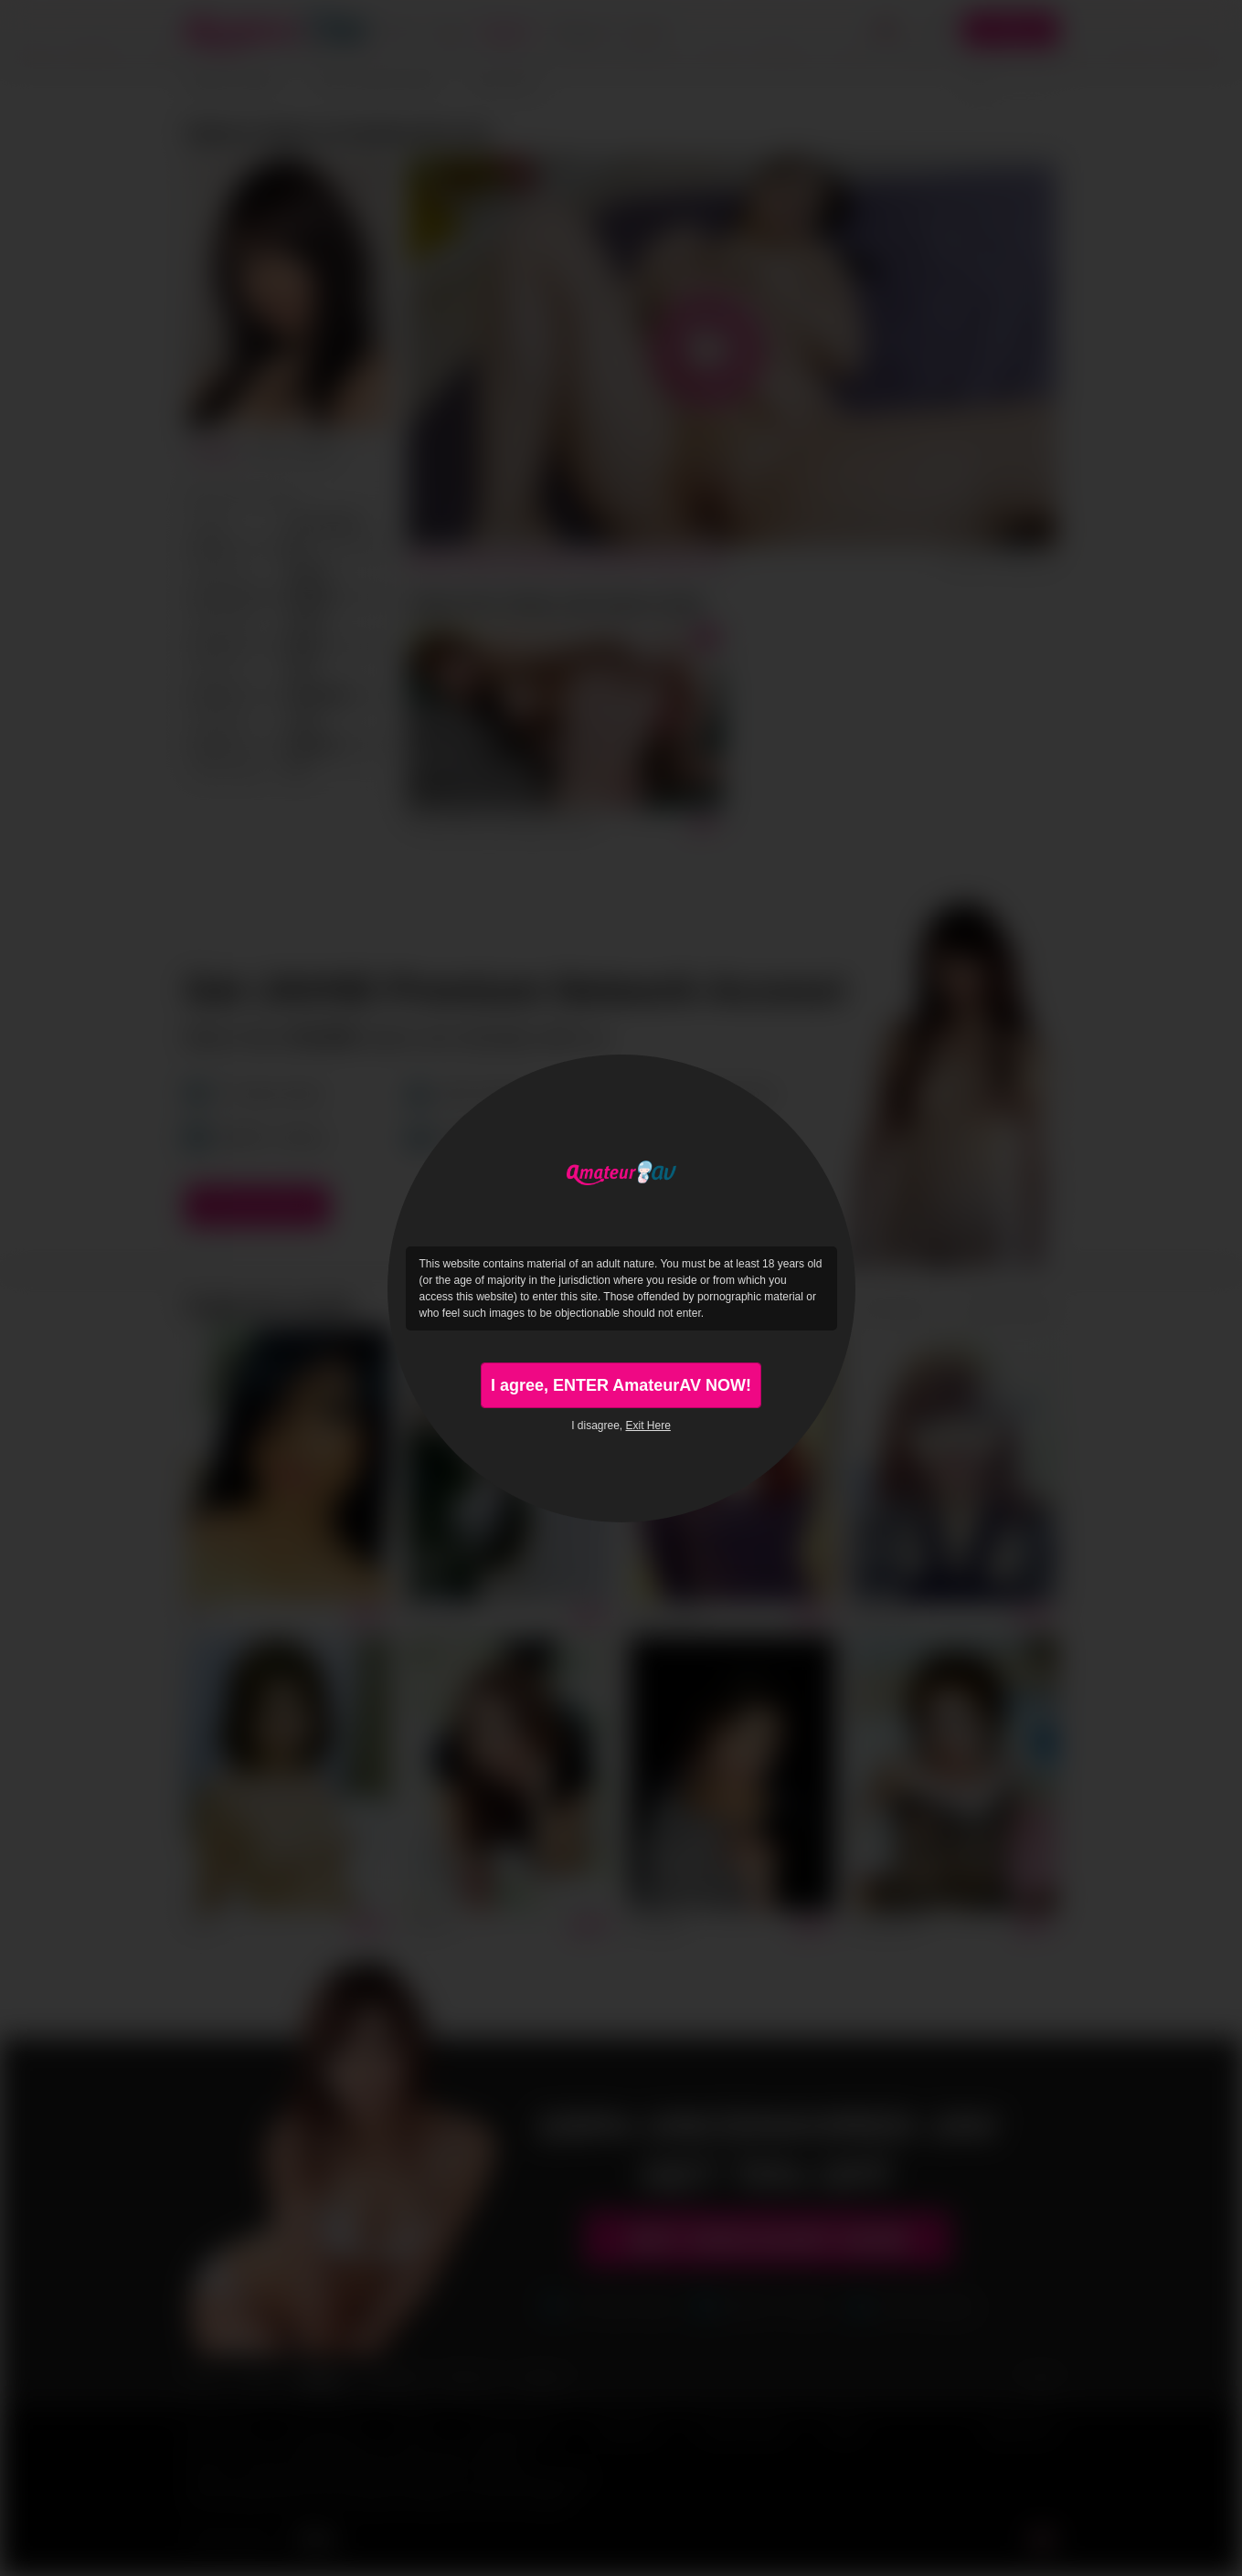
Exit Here (648, 1425)
